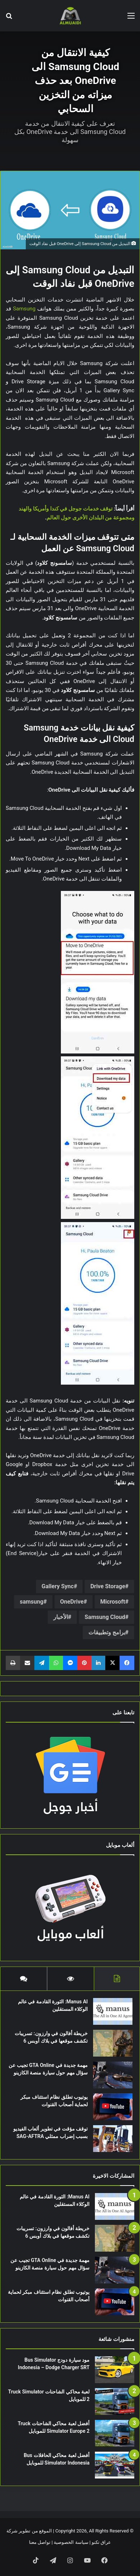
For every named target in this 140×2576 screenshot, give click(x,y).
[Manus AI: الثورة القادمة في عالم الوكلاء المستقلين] (112, 2011)
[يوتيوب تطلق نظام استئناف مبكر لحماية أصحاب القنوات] (112, 2106)
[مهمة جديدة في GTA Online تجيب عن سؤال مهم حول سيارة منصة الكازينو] (112, 2075)
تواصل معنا (39, 2542)
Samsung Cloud (105, 1617)
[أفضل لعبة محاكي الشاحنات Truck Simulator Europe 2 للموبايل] (114, 2433)
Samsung (24, 308)
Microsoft (112, 1601)
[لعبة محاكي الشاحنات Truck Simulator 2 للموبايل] (114, 2401)
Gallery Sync (58, 1586)
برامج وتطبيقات (106, 1632)
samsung (31, 1601)
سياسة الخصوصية (71, 2542)
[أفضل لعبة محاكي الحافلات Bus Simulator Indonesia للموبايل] (114, 2465)
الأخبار (60, 1617)
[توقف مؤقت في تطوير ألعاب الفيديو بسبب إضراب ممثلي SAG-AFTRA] (112, 2138)
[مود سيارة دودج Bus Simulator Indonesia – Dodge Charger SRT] (114, 2369)
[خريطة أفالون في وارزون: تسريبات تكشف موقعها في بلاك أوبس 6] (112, 2043)
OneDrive (72, 1601)
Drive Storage (107, 1586)
